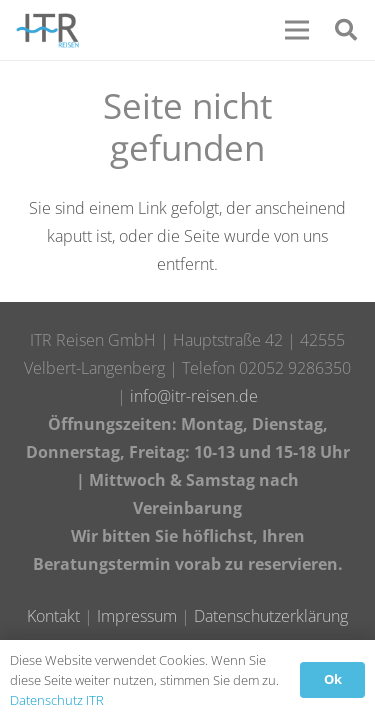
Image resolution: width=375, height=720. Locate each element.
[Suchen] (346, 30)
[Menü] (297, 30)
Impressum (137, 616)
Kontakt (53, 616)
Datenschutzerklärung (271, 616)
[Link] (47, 30)
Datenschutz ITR (57, 700)
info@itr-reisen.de (194, 396)
